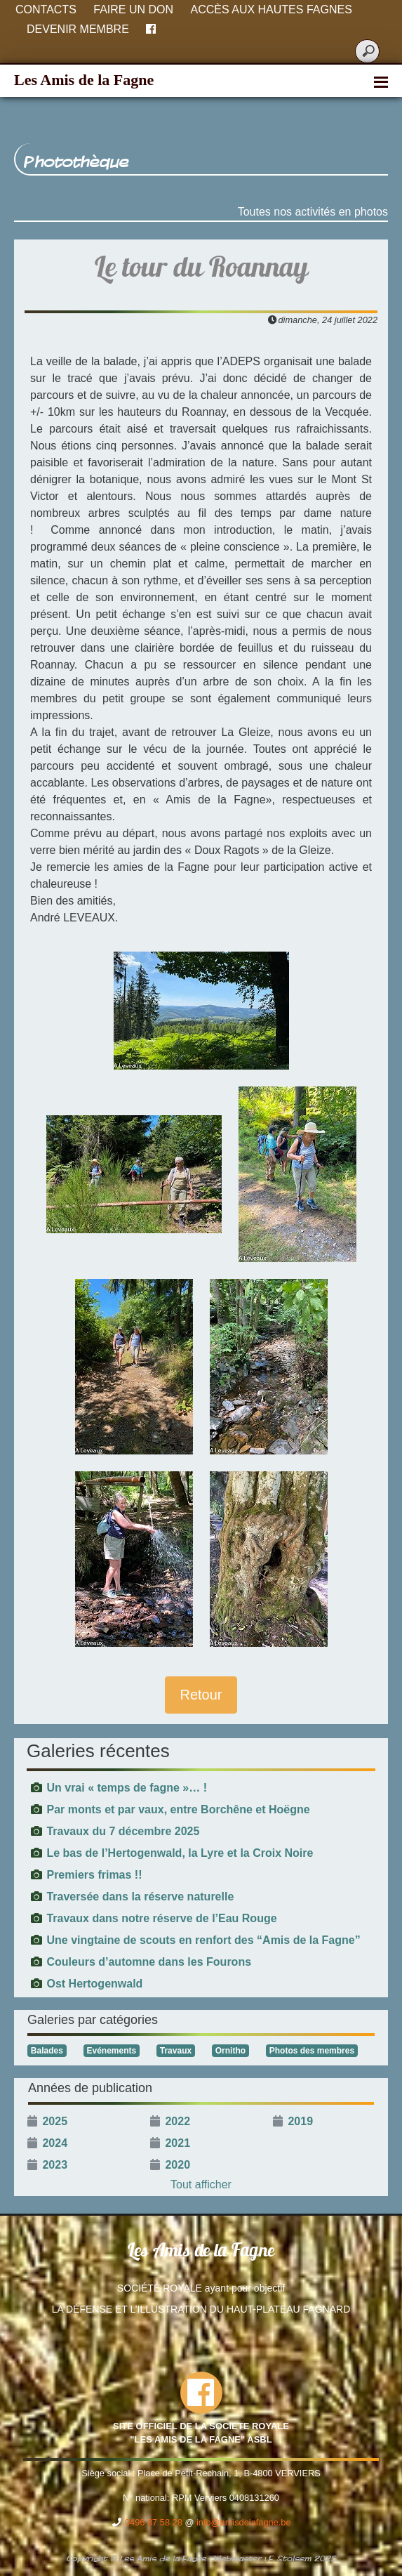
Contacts (45, 9)
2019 (300, 2121)
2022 (177, 2121)
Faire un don (133, 9)
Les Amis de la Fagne (84, 79)
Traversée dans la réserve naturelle (140, 1897)
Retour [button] (201, 1694)
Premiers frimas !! (94, 1875)
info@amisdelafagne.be (243, 2522)
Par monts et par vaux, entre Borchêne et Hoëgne (177, 1809)
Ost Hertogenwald (94, 1984)
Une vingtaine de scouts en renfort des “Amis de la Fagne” (203, 1940)
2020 (177, 2165)
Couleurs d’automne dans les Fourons (148, 1962)
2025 (54, 2121)
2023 (54, 2165)
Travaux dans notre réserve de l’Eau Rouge (161, 1918)
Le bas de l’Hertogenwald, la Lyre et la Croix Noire (179, 1853)
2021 (177, 2143)
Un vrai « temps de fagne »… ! (126, 1788)
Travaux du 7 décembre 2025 (122, 1831)
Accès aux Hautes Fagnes (271, 9)
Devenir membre (78, 29)
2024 (54, 2143)
